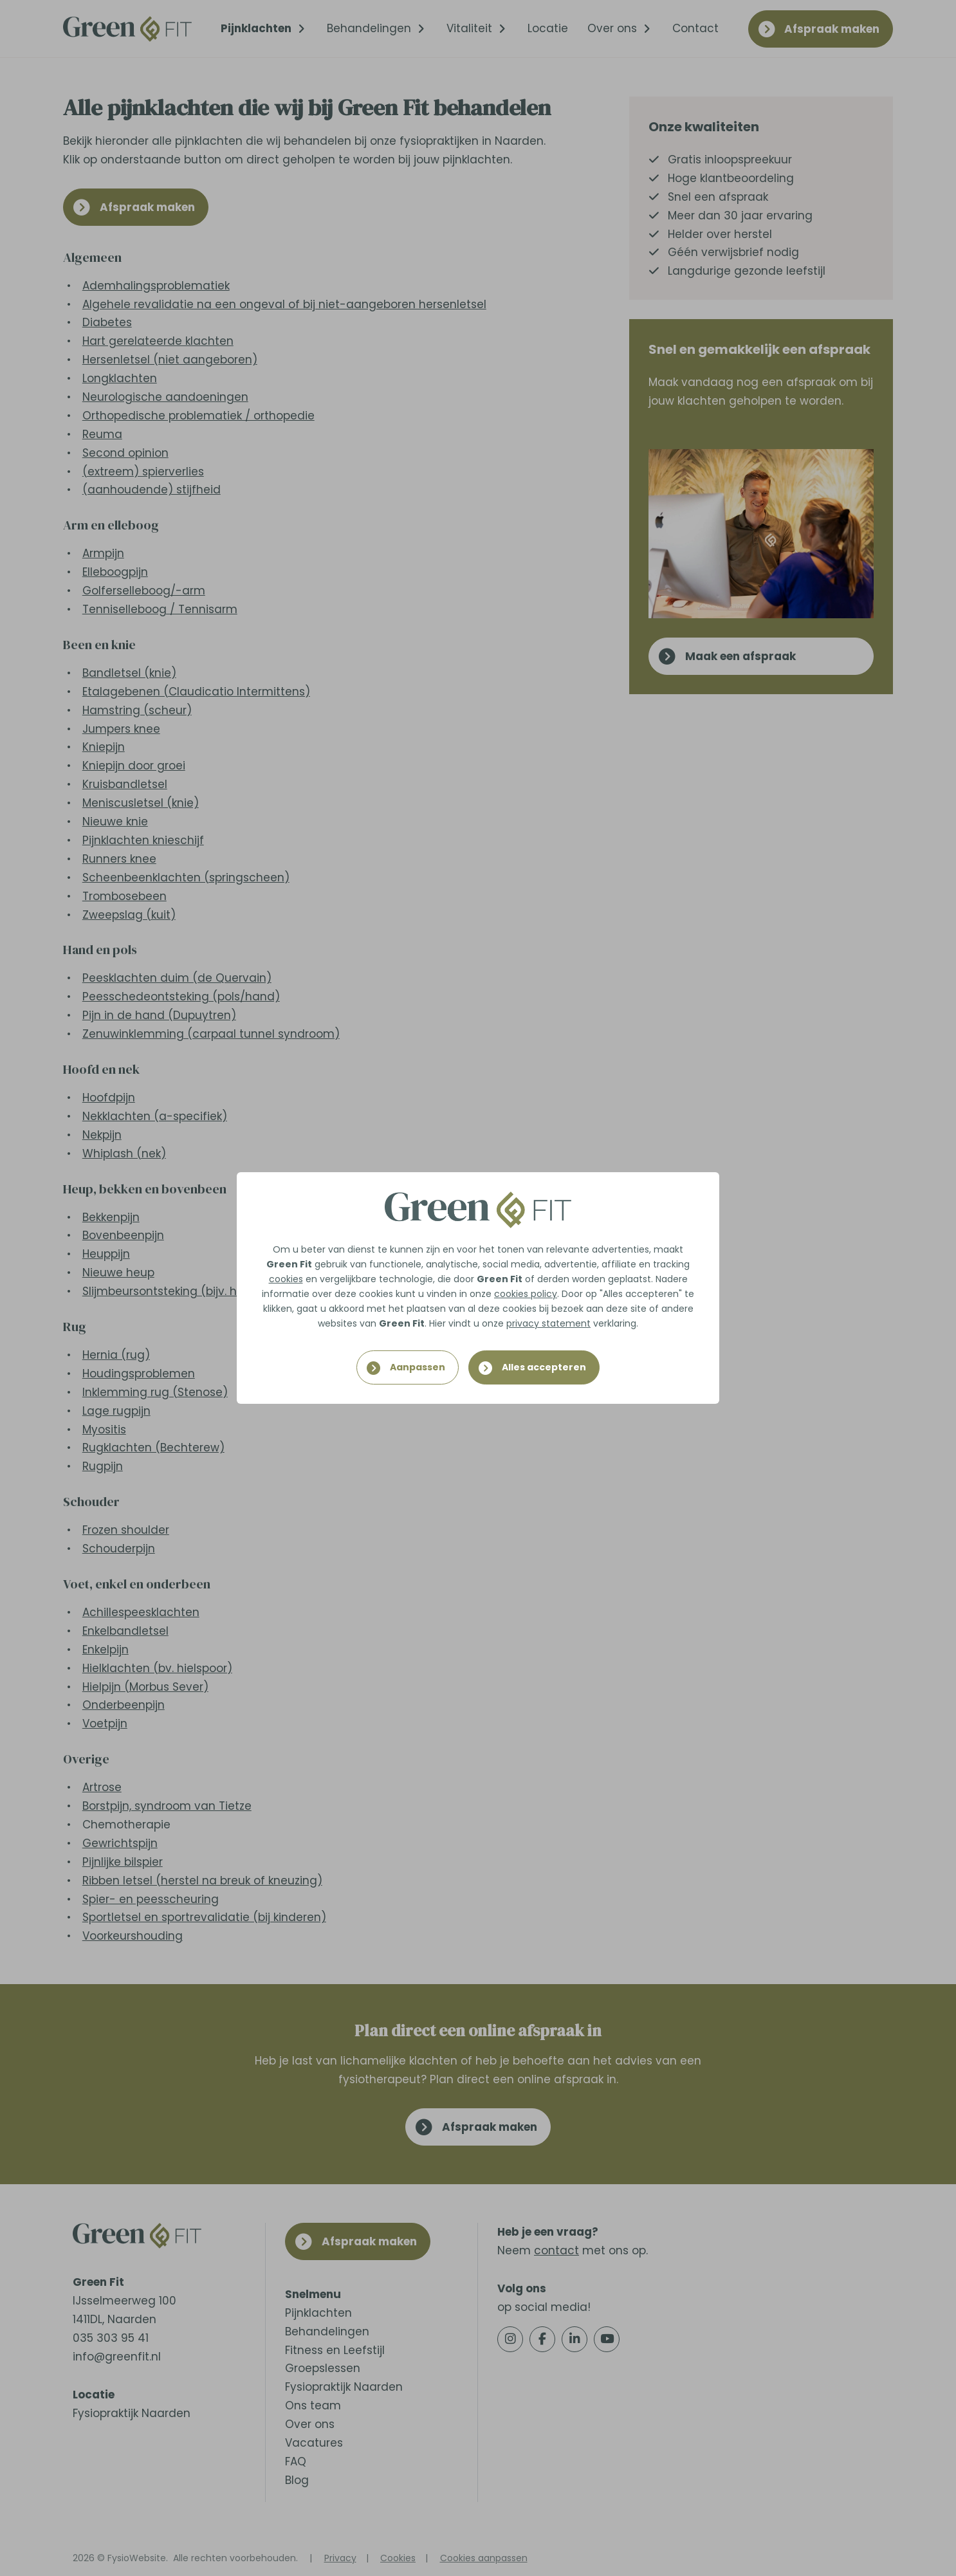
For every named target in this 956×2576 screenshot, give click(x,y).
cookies (286, 1279)
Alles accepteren (544, 1367)
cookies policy (525, 1293)
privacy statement (548, 1323)
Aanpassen (417, 1367)
